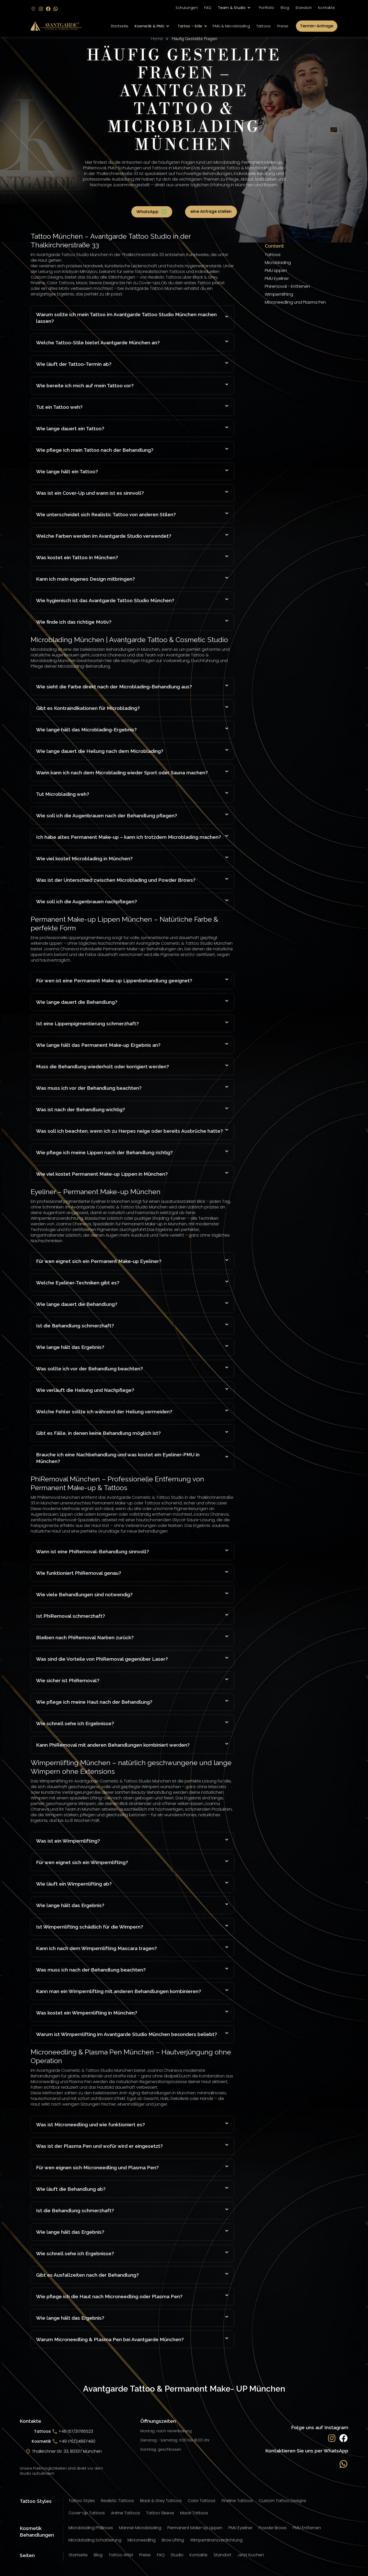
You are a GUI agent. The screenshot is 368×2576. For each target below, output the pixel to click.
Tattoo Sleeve (160, 2513)
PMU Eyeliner (277, 278)
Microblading (278, 263)
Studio (177, 2555)
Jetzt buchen (250, 2555)
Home (157, 38)
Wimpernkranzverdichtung (216, 2540)
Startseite (120, 26)
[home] (56, 26)
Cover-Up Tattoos (86, 2513)
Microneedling (142, 2540)
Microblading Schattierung (94, 2540)
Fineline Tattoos (237, 2501)
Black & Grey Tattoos (161, 2501)
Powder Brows (272, 2528)
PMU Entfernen (307, 2528)
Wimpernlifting (279, 294)
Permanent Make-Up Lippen (194, 2528)
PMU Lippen (276, 270)
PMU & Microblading (231, 26)
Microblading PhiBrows (90, 2528)
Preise (283, 26)
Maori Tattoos (194, 2513)
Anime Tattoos (125, 2513)
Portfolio (266, 7)
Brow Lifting (173, 2540)
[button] (234, 8)
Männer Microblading (140, 2528)
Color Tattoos (201, 2501)
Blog (285, 7)
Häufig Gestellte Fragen (194, 38)
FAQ (208, 7)
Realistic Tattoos (117, 2501)
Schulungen (187, 7)
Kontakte (326, 7)
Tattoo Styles (81, 2501)
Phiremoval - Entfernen (287, 286)
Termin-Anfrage (316, 26)
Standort (303, 7)
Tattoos (263, 26)
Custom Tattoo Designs (282, 2501)
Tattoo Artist (121, 2555)
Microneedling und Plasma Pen (295, 302)
